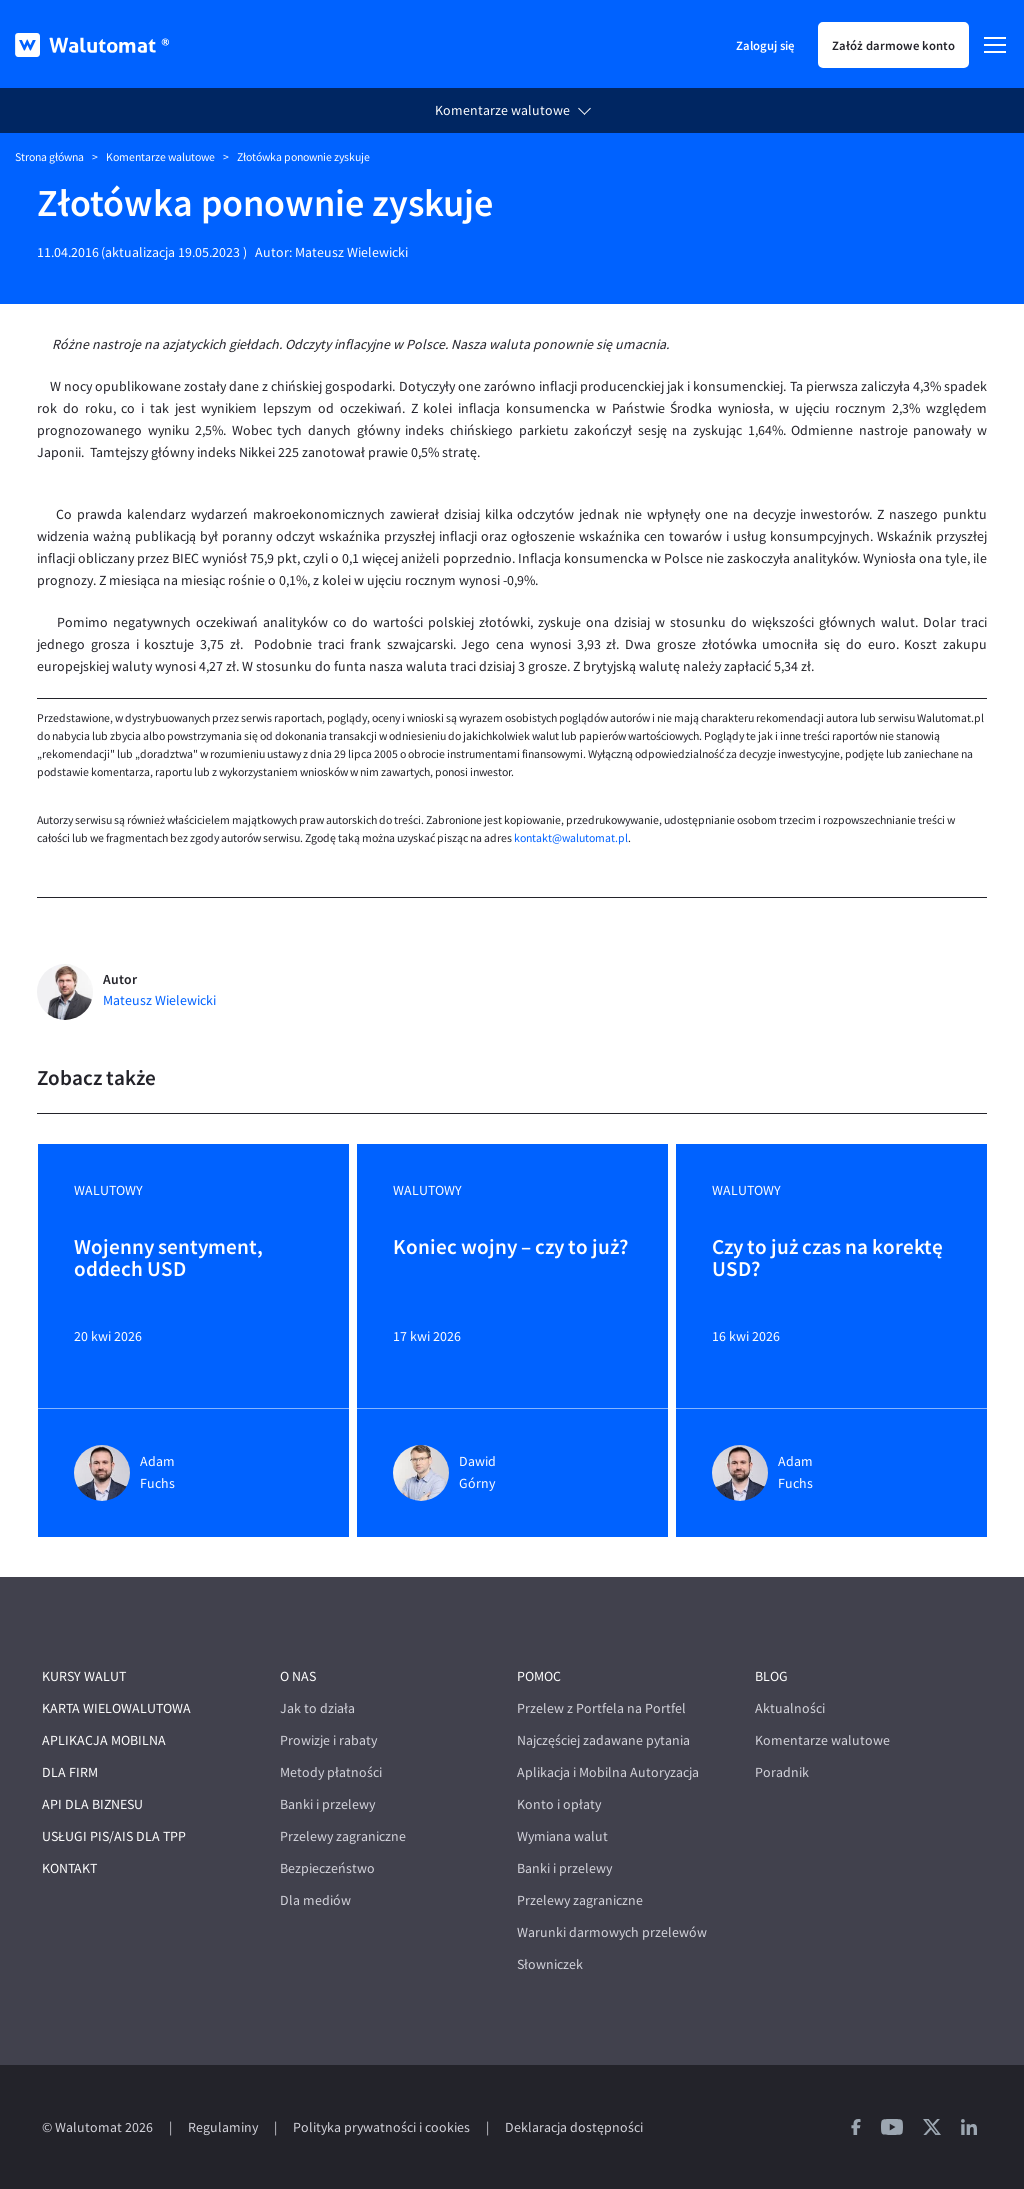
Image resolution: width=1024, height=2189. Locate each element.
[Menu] (995, 45)
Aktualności (790, 1708)
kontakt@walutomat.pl (571, 838)
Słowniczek (550, 1964)
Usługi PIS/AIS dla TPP (114, 1836)
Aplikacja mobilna (104, 1740)
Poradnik (782, 1772)
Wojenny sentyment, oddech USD (168, 1259)
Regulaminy (223, 2127)
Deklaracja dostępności (574, 2127)
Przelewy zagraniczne (343, 1836)
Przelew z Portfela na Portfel (601, 1708)
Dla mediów (315, 1900)
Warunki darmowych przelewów (612, 1932)
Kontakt (69, 1868)
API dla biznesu (92, 1804)
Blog (771, 1676)
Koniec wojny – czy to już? (510, 1248)
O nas (298, 1676)
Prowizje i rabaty (328, 1740)
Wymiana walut (562, 1836)
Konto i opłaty (559, 1804)
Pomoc (539, 1676)
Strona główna (49, 157)
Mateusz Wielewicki (351, 252)
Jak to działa (317, 1708)
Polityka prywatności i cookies (381, 2127)
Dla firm (70, 1772)
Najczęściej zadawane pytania (603, 1740)
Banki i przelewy (327, 1804)
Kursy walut (84, 1676)
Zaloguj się (765, 45)
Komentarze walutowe (502, 110)
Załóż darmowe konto (893, 45)
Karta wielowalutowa (116, 1708)
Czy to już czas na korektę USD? (827, 1259)
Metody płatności (331, 1772)
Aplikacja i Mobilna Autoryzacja (608, 1772)
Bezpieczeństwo (327, 1868)
